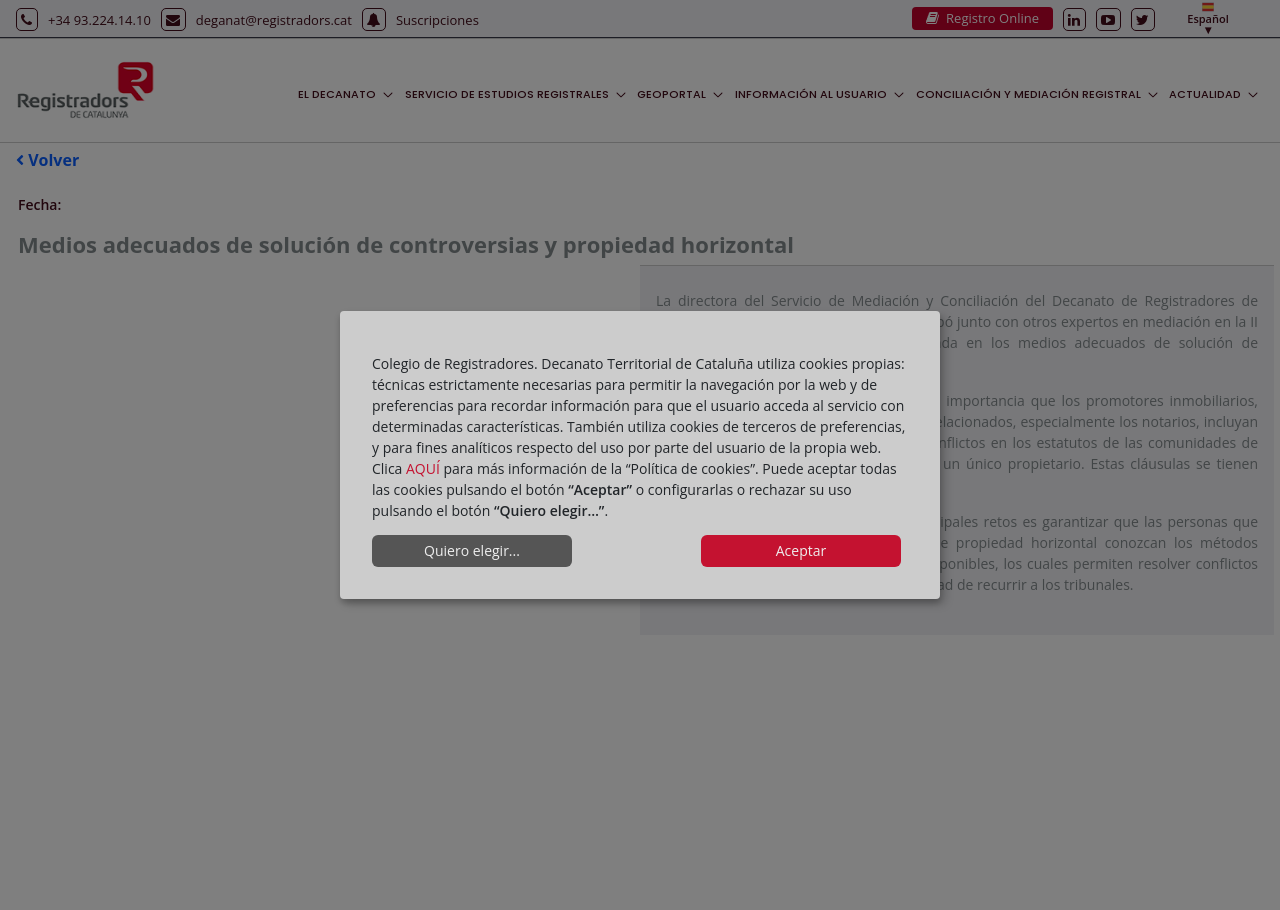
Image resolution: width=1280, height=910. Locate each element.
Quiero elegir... (472, 550)
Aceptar (801, 550)
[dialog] (640, 455)
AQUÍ (423, 468)
